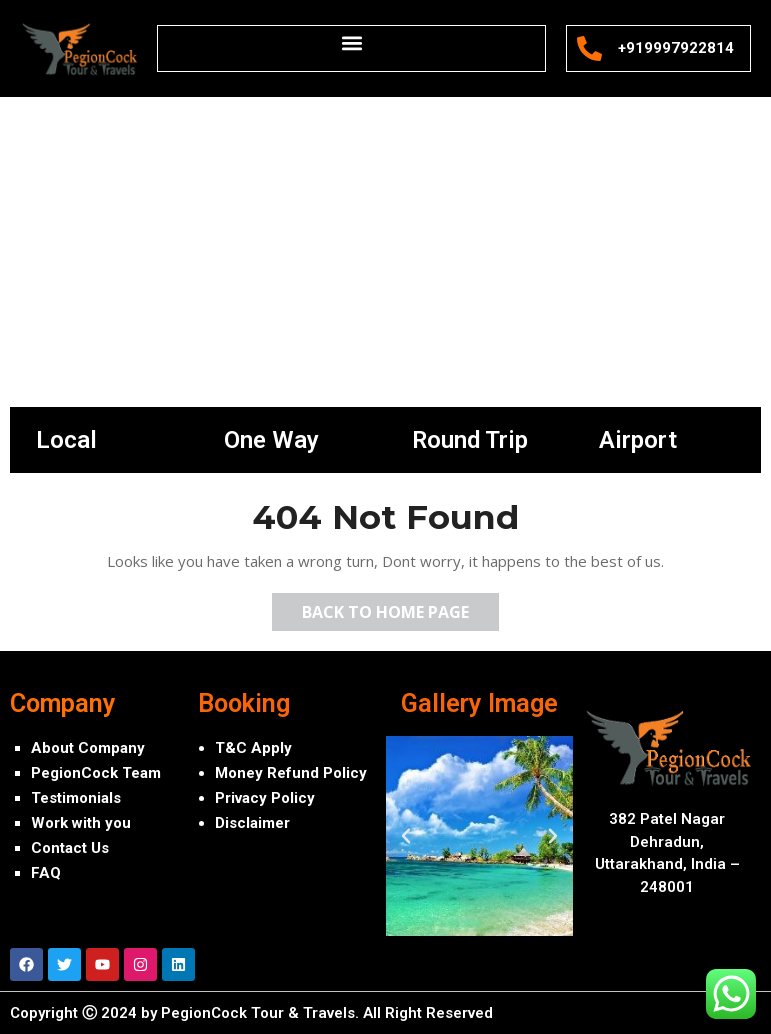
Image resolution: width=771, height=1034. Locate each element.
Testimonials (76, 798)
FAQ (46, 873)
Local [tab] (66, 440)
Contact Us (70, 848)
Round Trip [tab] (470, 440)
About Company (88, 748)
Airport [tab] (638, 440)
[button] (351, 42)
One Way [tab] (271, 440)
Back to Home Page (400, 608)
